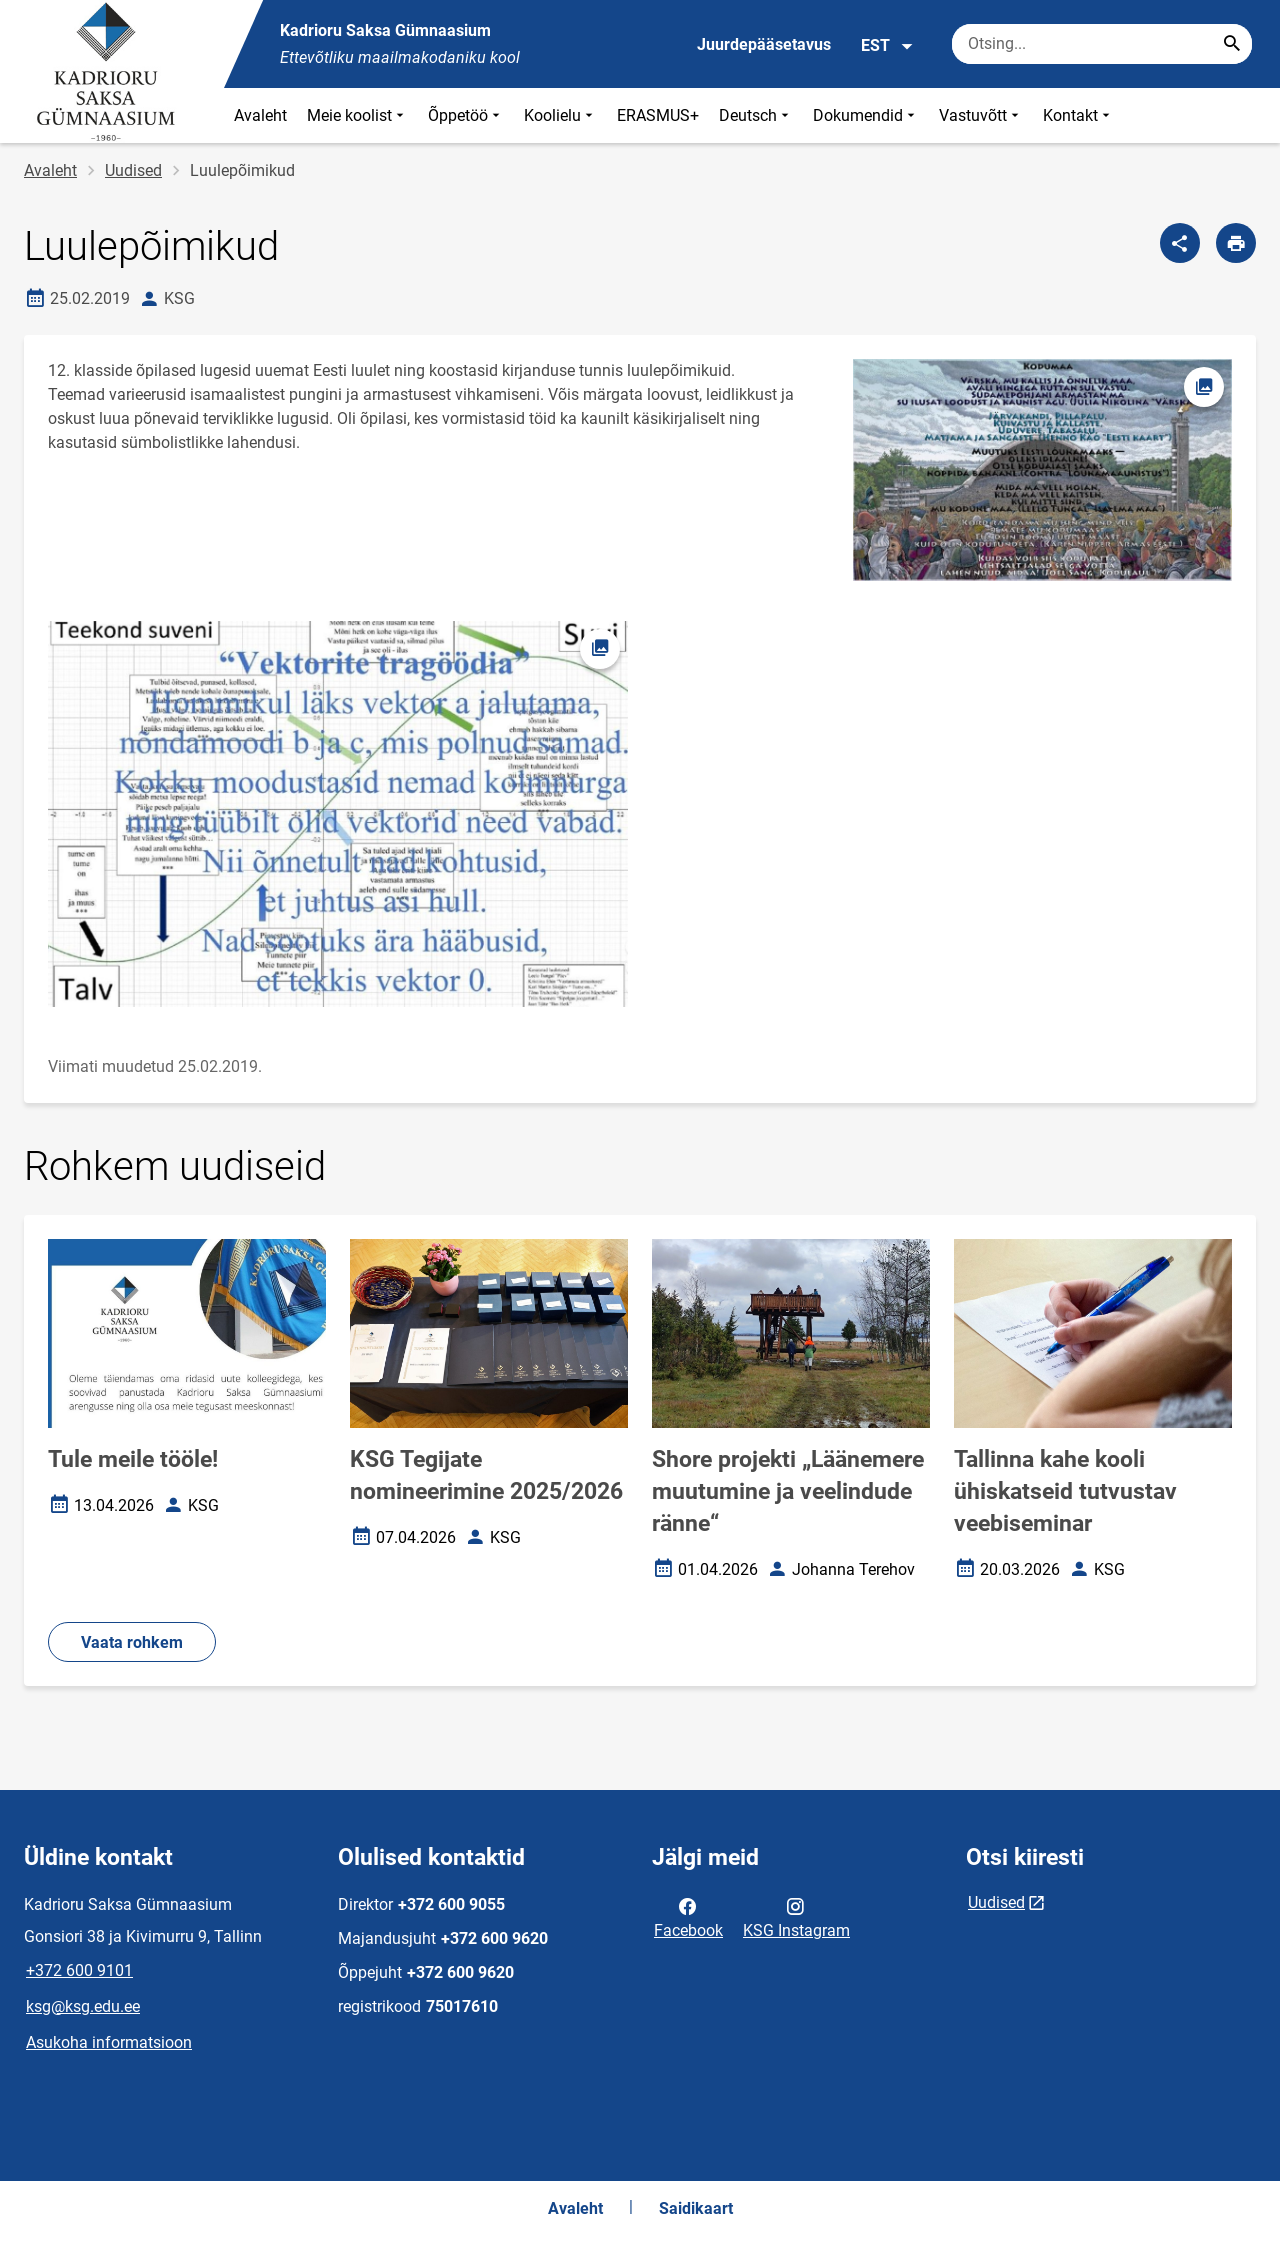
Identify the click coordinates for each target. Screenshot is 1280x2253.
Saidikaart (696, 2208)
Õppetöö (466, 115)
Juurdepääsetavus (764, 44)
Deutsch (756, 115)
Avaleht (260, 115)
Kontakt (1078, 115)
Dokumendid (866, 115)
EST (887, 46)
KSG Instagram (796, 1917)
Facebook (688, 1917)
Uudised (133, 170)
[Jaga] (1180, 243)
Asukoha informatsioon (109, 2042)
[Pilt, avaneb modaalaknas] (338, 814)
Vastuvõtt (981, 115)
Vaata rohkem (132, 1642)
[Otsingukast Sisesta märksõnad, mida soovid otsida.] (1102, 44)
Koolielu (560, 115)
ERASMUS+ (658, 115)
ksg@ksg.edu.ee (83, 2006)
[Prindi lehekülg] (1236, 243)
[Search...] (1232, 44)
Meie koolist (357, 115)
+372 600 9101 (79, 1970)
